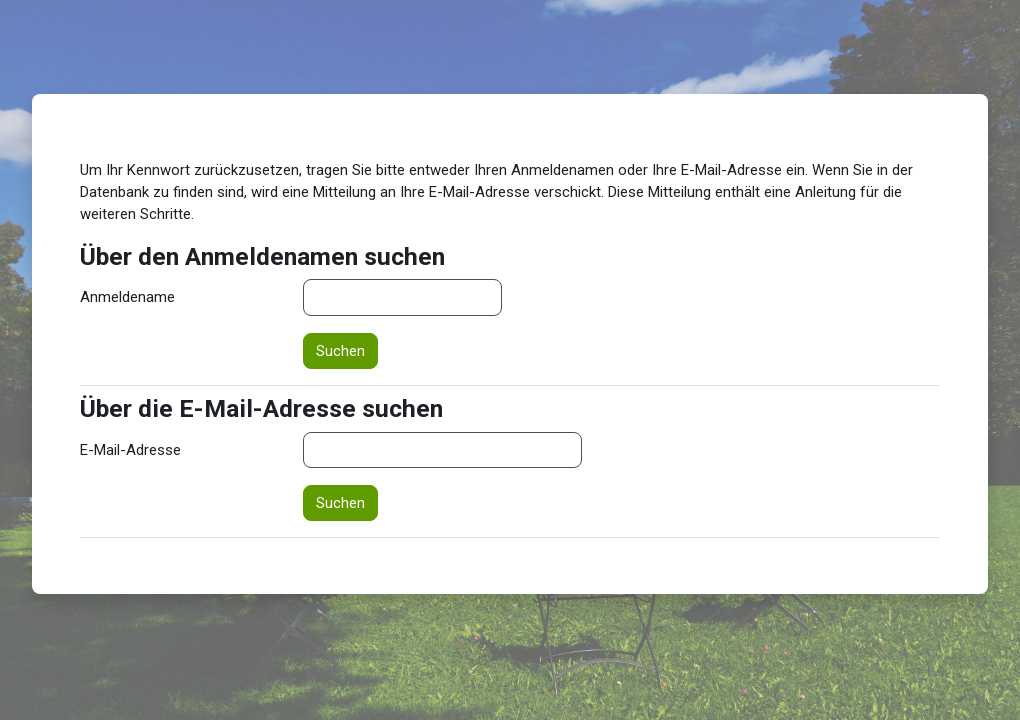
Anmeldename (127, 297)
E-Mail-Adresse (130, 450)
